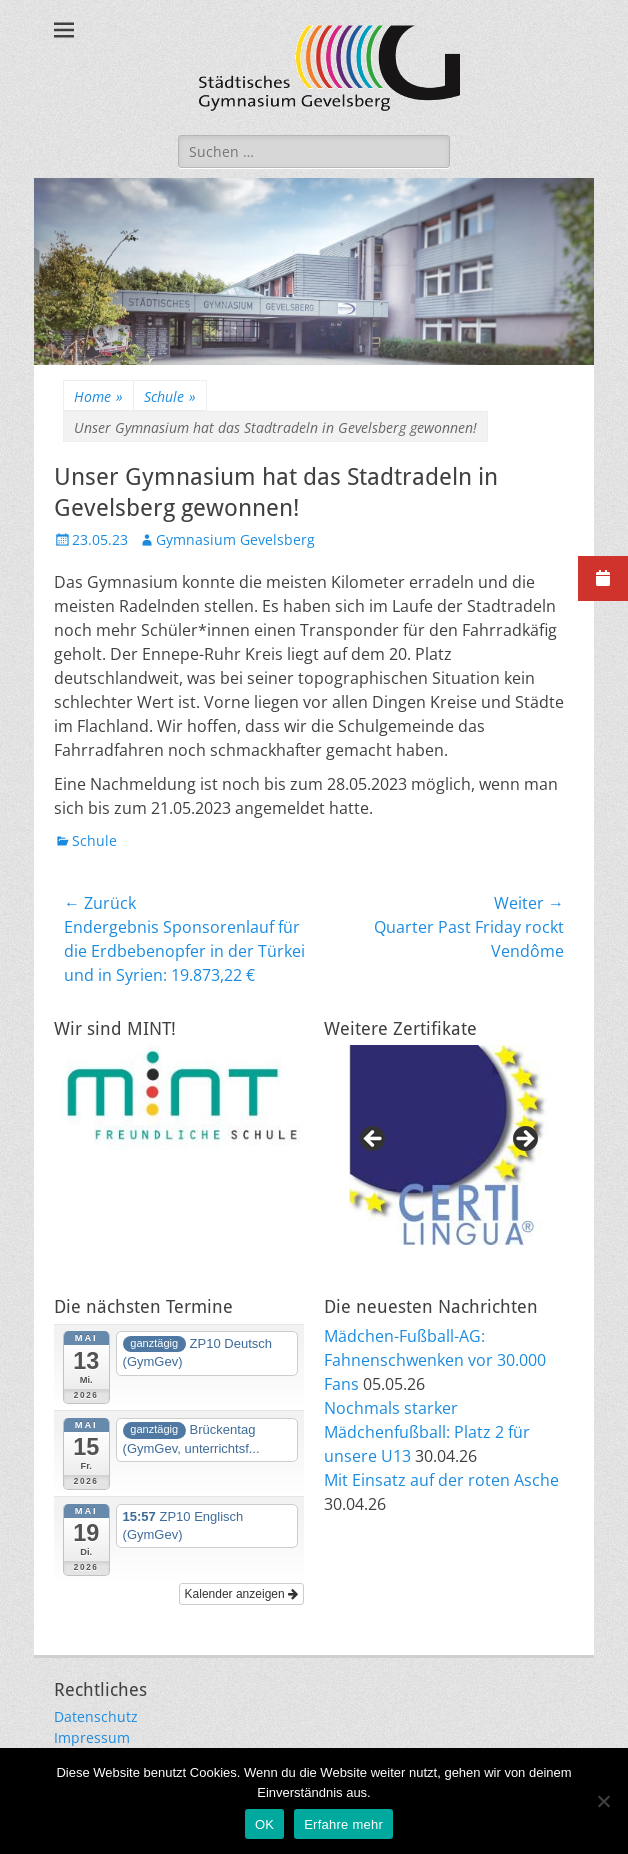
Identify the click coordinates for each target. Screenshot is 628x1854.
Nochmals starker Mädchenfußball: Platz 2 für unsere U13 (427, 1432)
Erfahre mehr (343, 1824)
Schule (170, 396)
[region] (449, 1145)
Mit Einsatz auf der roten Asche (441, 1480)
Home (98, 396)
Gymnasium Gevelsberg (235, 539)
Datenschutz (96, 1716)
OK (264, 1824)
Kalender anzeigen (241, 1594)
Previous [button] (374, 1140)
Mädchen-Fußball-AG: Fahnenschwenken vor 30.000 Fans (435, 1360)
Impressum (92, 1737)
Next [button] (524, 1140)
